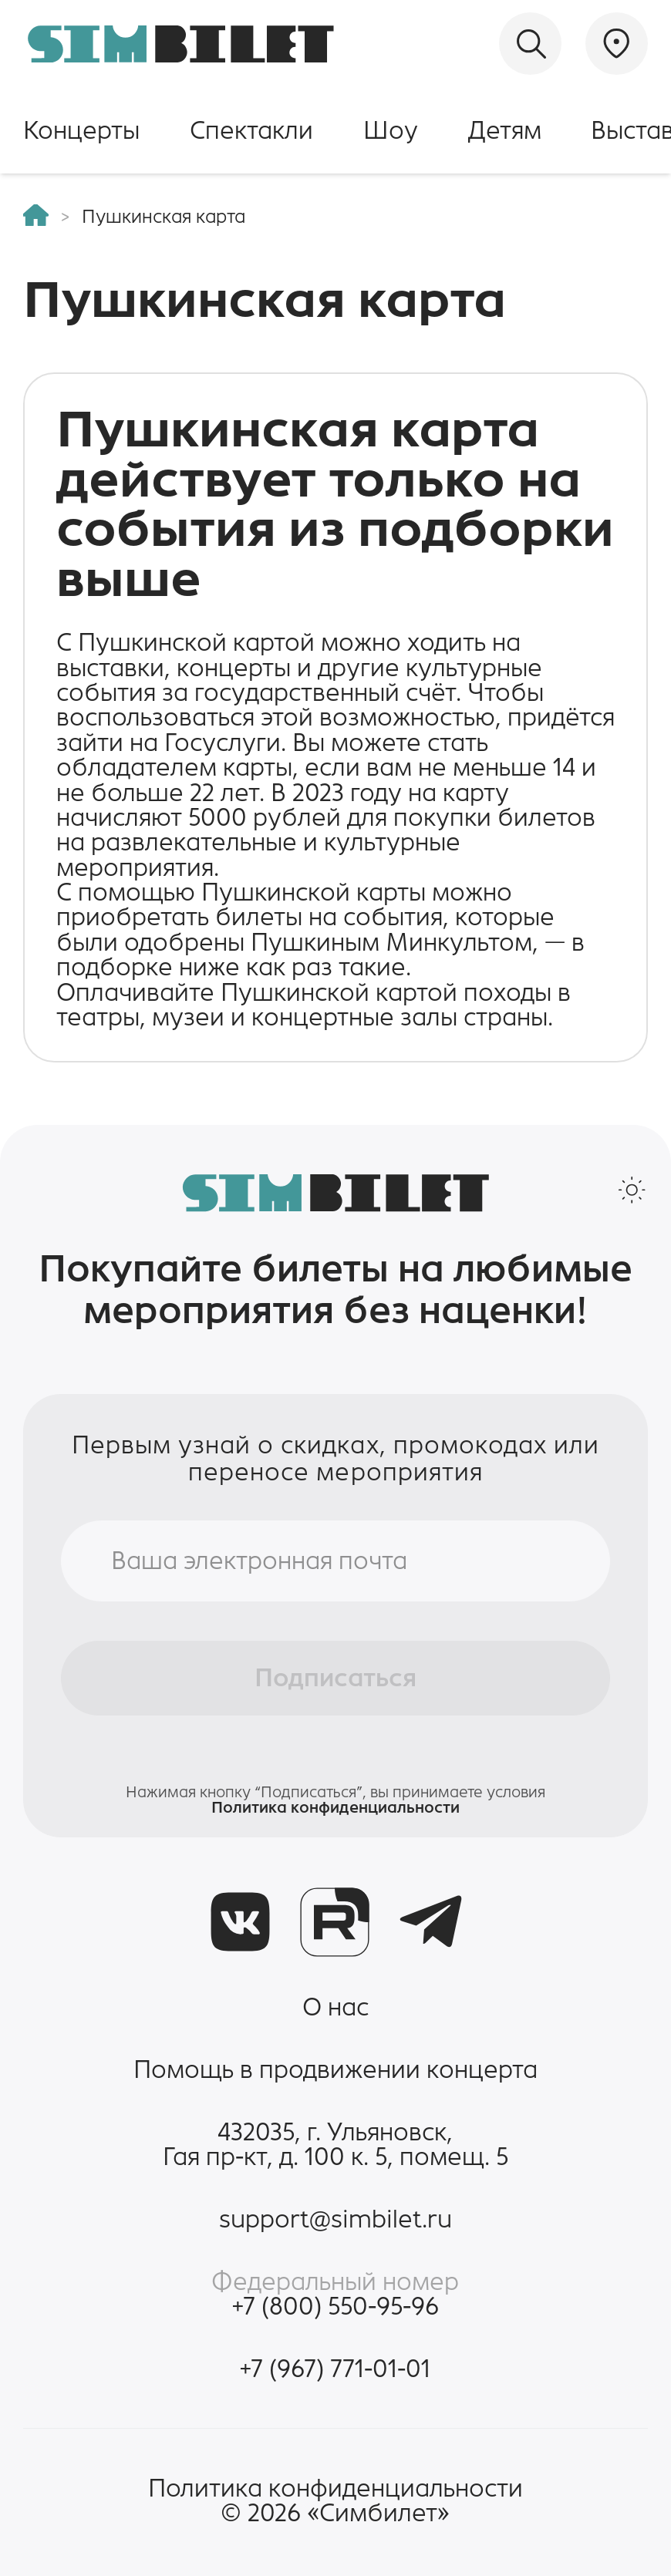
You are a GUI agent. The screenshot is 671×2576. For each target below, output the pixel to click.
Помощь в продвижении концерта (335, 2069)
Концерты (81, 130)
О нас (335, 2007)
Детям (504, 130)
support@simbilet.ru (335, 2219)
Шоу (390, 130)
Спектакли (251, 130)
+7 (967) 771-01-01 (335, 2368)
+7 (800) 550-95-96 (335, 2306)
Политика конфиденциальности (335, 1807)
